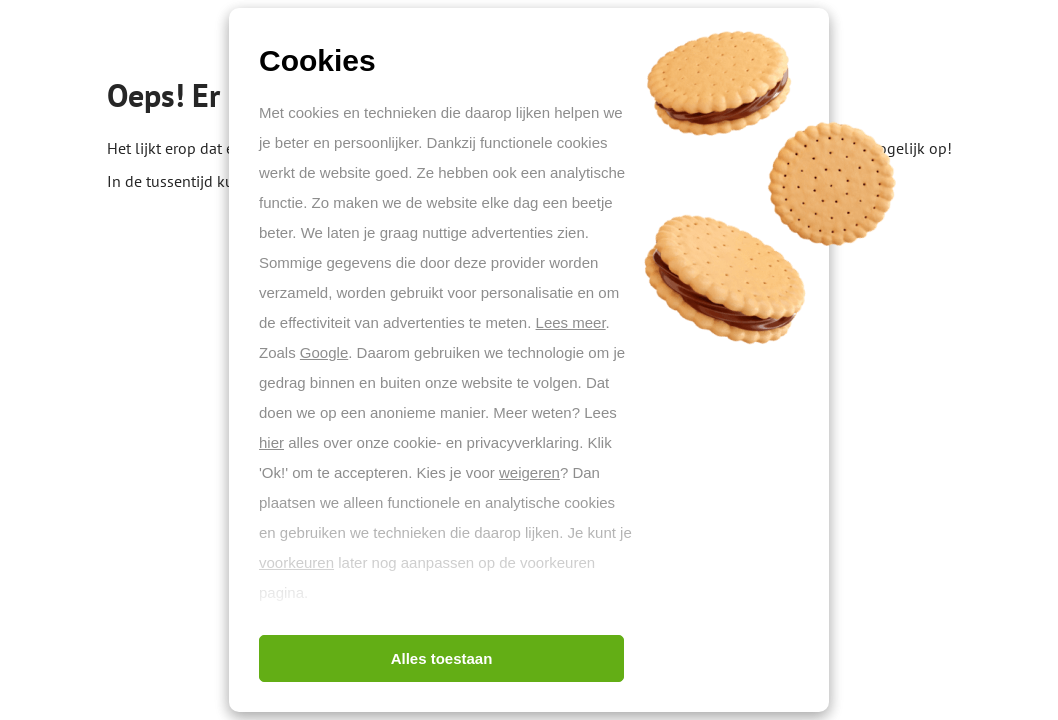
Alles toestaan (442, 658)
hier (271, 442)
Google (324, 352)
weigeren (529, 472)
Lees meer (571, 322)
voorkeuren (296, 562)
